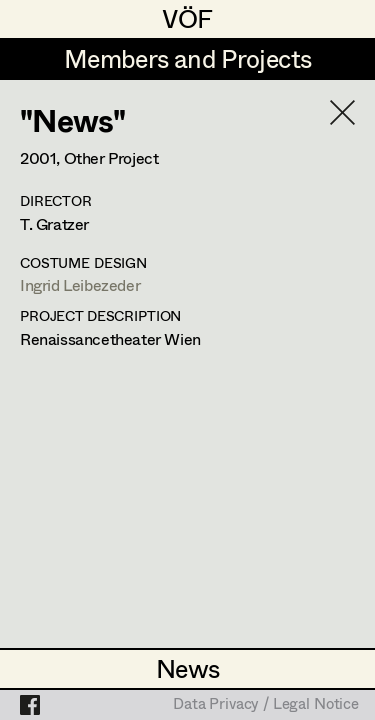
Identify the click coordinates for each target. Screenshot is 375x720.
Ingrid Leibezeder (80, 284)
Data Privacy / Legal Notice (266, 705)
